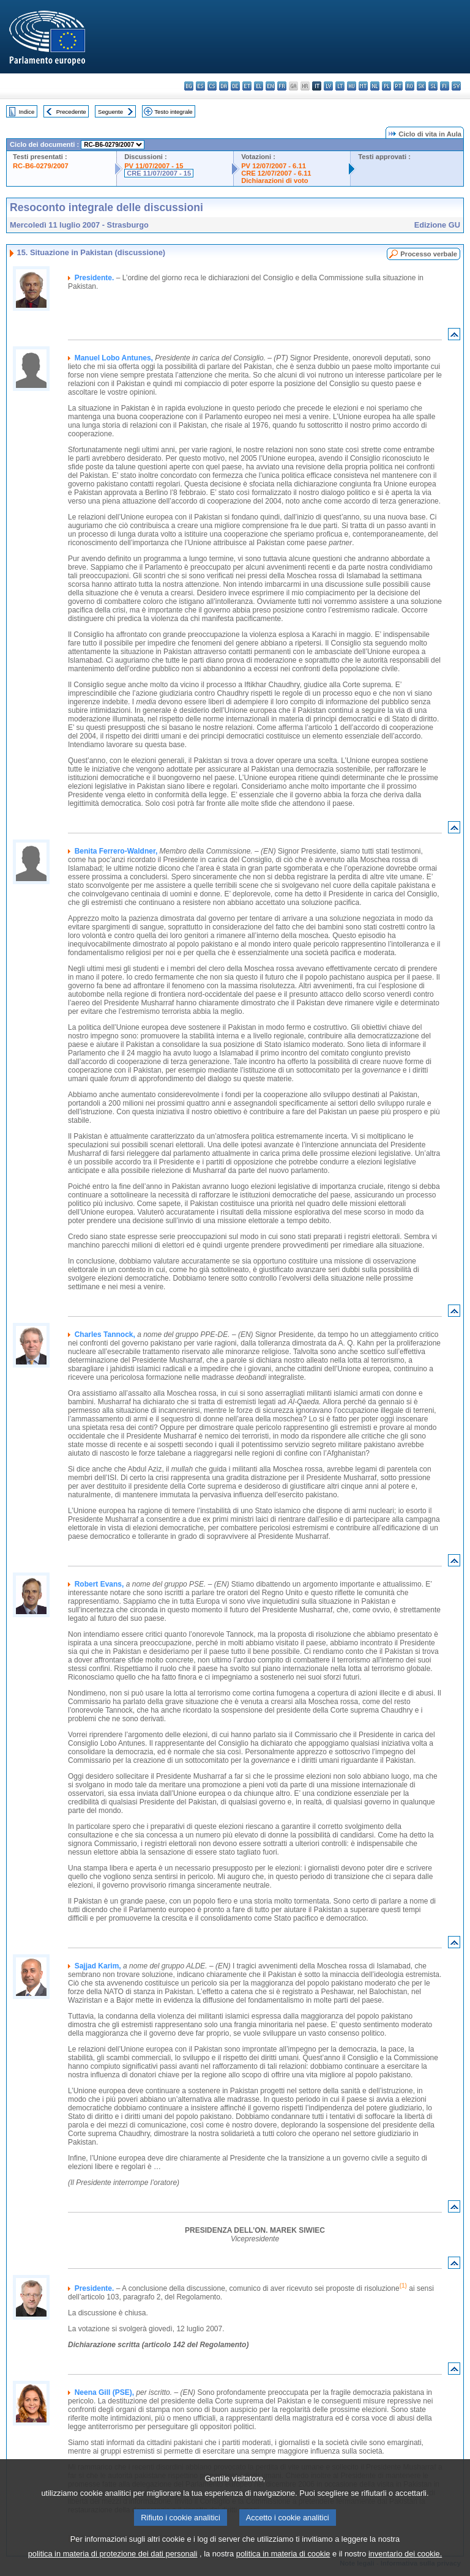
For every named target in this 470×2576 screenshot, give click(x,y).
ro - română (409, 86)
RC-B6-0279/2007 (41, 165)
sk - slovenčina (421, 86)
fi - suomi (444, 86)
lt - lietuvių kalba (340, 86)
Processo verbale (428, 254)
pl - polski (386, 86)
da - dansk (223, 86)
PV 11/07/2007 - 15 (153, 165)
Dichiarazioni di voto (274, 180)
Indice (27, 111)
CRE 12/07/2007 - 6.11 (276, 173)
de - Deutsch (235, 86)
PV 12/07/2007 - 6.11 (273, 165)
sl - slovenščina (433, 86)
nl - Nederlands (374, 86)
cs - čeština (212, 86)
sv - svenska (456, 86)
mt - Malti (363, 86)
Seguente (110, 111)
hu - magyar (351, 86)
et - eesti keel (247, 86)
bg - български (188, 86)
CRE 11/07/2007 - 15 (159, 173)
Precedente (71, 111)
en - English (270, 86)
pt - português (398, 86)
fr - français (281, 86)
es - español (200, 86)
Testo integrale (173, 111)
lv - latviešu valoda (328, 86)
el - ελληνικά (258, 86)
